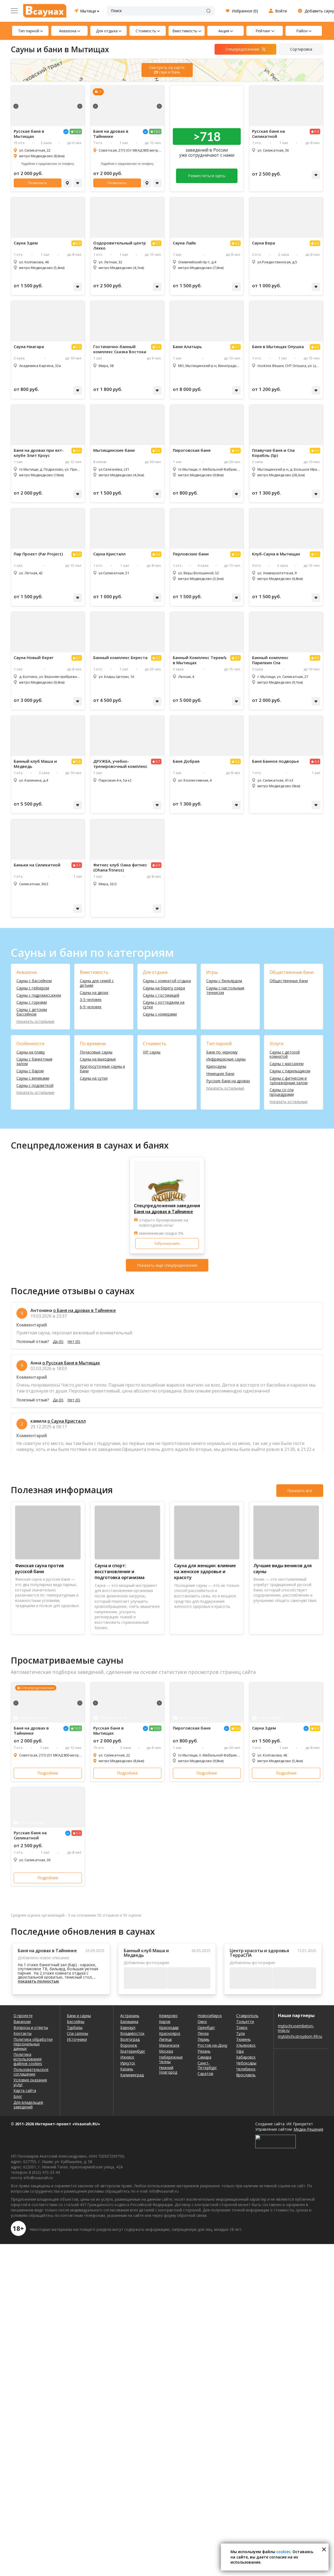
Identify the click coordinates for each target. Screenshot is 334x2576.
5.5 (158, 450)
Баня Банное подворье (275, 761)
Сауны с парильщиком (290, 1071)
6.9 (78, 243)
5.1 (316, 554)
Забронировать (167, 1243)
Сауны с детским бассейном (31, 1012)
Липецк (165, 2039)
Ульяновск (246, 2045)
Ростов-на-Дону (212, 2045)
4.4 (316, 761)
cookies (283, 2551)
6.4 (78, 554)
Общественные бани (289, 981)
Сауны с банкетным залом (34, 1061)
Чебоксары (246, 2063)
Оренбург (206, 2027)
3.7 (158, 761)
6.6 (316, 347)
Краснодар (169, 2027)
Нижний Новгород (168, 2069)
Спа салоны (77, 2033)
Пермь (203, 2039)
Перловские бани (191, 553)
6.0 (316, 243)
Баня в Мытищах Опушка (278, 346)
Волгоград (130, 2039)
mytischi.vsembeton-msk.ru (296, 2028)
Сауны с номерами (160, 1014)
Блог (17, 2096)
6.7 (78, 658)
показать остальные (35, 1021)
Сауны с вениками (32, 1078)
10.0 (77, 131)
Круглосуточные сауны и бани (102, 1068)
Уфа (240, 2051)
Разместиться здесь (206, 175)
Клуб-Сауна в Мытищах (276, 553)
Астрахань (129, 2015)
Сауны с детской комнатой (285, 1054)
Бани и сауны (79, 2015)
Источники (77, 2039)
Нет (73, 1341)
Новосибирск (210, 2015)
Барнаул (127, 2027)
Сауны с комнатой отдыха (167, 981)
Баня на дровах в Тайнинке (110, 134)
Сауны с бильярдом (224, 981)
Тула (240, 2033)
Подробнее (47, 1773)
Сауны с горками (31, 1002)
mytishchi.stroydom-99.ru (300, 2036)
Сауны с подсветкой (34, 1085)
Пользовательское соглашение (31, 2071)
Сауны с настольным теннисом (225, 990)
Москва (166, 2051)
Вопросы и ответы (30, 2027)
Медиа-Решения (308, 2129)
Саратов (205, 2073)
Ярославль (246, 2075)
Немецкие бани (220, 1074)
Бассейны (75, 2021)
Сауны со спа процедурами (282, 1092)
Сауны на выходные (98, 1059)
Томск (241, 2027)
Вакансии (22, 2021)
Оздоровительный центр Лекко (119, 245)
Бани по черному (221, 1052)
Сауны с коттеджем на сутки (163, 1004)
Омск (202, 2021)
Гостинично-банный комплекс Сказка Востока (119, 349)
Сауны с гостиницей (161, 995)
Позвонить (37, 182)
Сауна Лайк (184, 243)
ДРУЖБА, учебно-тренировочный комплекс (120, 764)
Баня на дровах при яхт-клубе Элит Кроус (39, 453)
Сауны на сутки (94, 1078)
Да (58, 1341)
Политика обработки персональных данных (33, 2044)
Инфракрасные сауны (226, 1059)
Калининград (132, 2075)
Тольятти (245, 2021)
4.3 (78, 865)
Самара (204, 2057)
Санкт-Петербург (207, 2065)
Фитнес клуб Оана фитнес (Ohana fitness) (120, 867)
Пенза (203, 2033)
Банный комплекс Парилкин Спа (270, 660)
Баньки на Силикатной (37, 864)
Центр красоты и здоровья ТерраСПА (259, 1953)
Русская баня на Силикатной (268, 134)
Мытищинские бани (114, 450)
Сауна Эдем (26, 243)
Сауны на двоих (94, 992)
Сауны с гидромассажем (38, 995)
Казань (126, 2069)
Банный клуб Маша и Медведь (35, 764)
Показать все (299, 1490)
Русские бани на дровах (228, 1081)
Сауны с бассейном (34, 981)
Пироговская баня (192, 450)
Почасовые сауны (96, 1052)
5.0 (316, 131)
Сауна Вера (263, 243)
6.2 (237, 243)
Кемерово (168, 2015)
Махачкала (169, 2045)
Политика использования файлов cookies (27, 2059)
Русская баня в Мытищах (29, 134)
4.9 (158, 865)
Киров (164, 2021)
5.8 (78, 761)
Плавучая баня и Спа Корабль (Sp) (273, 453)
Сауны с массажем (287, 1064)
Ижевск (127, 2057)
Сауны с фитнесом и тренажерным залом (289, 1080)
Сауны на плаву (30, 1052)
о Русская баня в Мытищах (71, 1363)
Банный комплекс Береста (120, 657)
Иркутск (127, 2063)
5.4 (78, 347)
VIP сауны (151, 1052)
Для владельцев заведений (28, 2104)
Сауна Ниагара (29, 346)
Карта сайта (24, 2090)
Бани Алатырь (187, 346)
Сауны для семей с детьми (97, 983)
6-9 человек (91, 1007)
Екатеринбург (132, 2051)
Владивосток (132, 2033)
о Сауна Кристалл (66, 1421)
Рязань (204, 2051)
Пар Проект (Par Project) (38, 553)
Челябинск (246, 2069)
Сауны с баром (30, 1071)
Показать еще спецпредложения (167, 1265)
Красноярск (169, 2033)
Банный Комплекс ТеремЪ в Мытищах (200, 660)
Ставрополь (247, 2015)
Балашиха (129, 2021)
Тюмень (243, 2039)
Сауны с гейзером (32, 988)
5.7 (158, 243)
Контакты (22, 2033)
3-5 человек (91, 1000)
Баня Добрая (186, 761)
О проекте (23, 2015)
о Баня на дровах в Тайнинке (84, 1310)
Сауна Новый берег (34, 657)
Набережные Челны (171, 2059)
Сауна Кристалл (109, 553)
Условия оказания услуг (30, 2082)
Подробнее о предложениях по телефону (47, 164)
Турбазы (74, 2027)
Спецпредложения (242, 49)
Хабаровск (246, 2057)
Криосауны (216, 1066)
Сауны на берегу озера (164, 988)
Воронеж (128, 2045)
